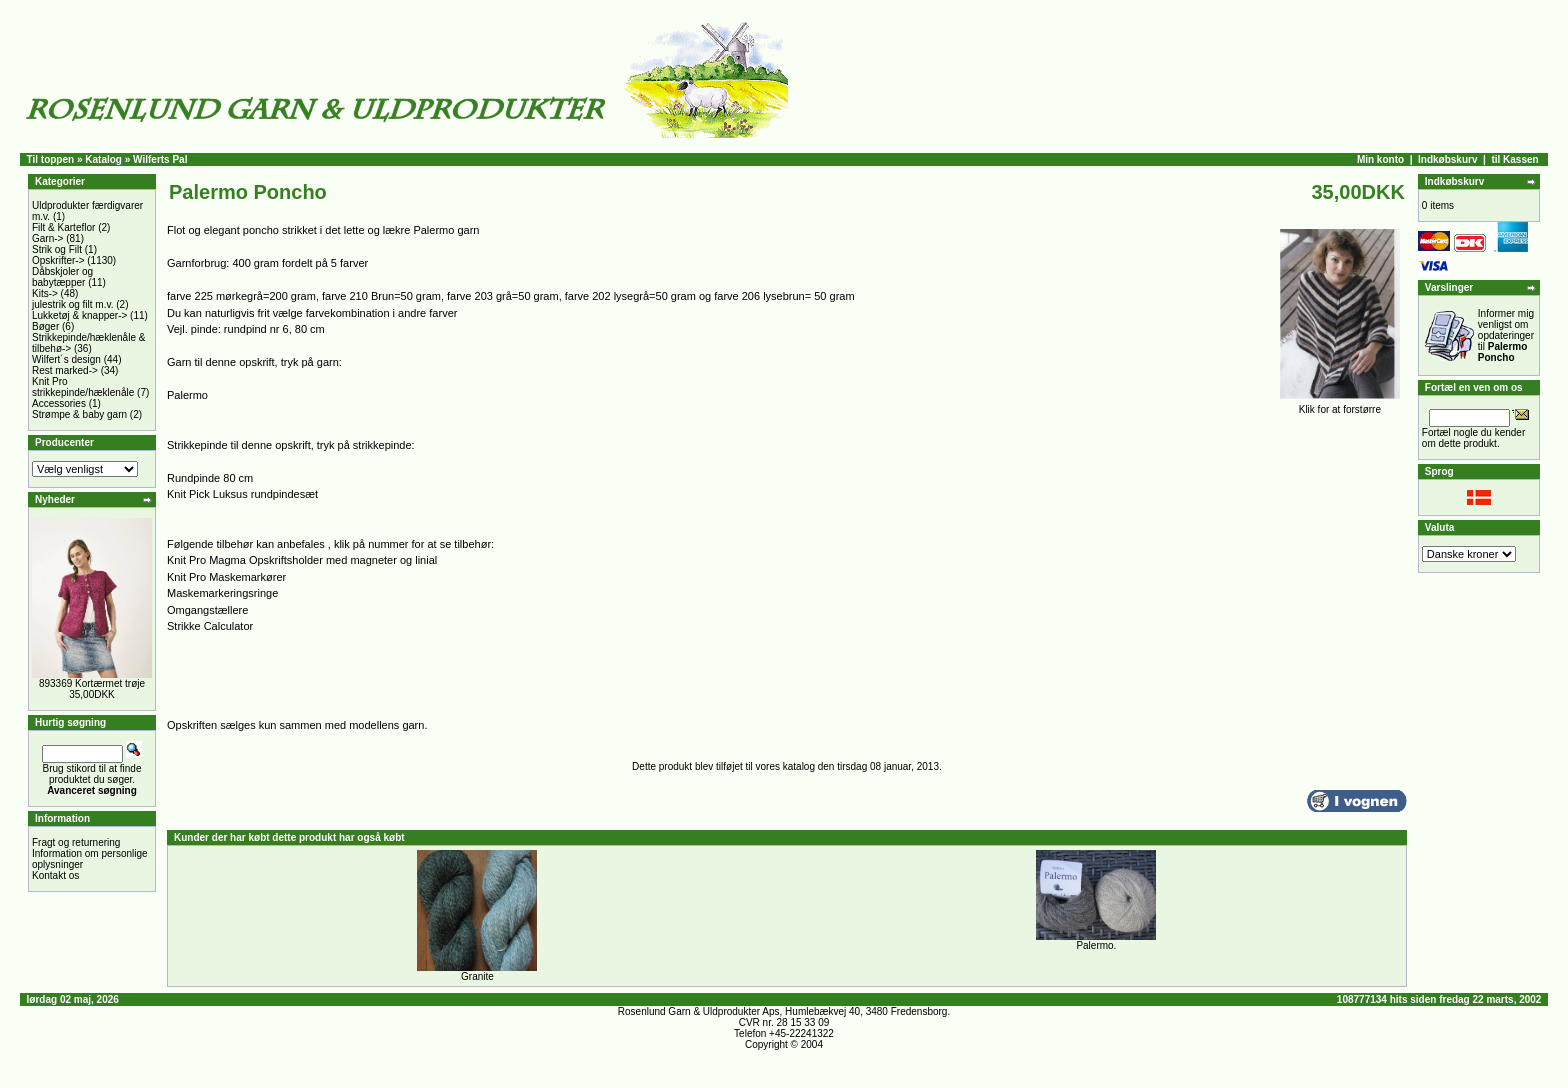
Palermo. (1096, 945)
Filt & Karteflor (63, 227)
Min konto (1380, 159)
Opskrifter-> (58, 260)
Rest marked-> (65, 370)
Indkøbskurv (1447, 159)
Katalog (103, 159)
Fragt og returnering (76, 842)
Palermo (187, 395)
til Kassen (1514, 159)
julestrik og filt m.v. (73, 304)
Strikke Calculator (210, 626)
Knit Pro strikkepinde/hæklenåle (83, 387)
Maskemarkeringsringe (222, 593)
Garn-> (47, 238)
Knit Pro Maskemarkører (226, 577)
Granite (477, 976)
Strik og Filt (57, 249)
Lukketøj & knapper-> (79, 315)
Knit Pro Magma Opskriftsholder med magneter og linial (302, 560)
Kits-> (45, 293)
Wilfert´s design (66, 359)
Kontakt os (55, 875)
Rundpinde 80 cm (210, 478)
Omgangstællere (207, 610)
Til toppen (51, 159)
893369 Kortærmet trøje (92, 683)
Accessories (59, 403)
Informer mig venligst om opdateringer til (1506, 335)
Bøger (45, 326)
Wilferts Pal (160, 159)
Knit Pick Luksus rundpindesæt (242, 494)
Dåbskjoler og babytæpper (62, 277)
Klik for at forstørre (1340, 405)
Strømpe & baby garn (79, 414)
